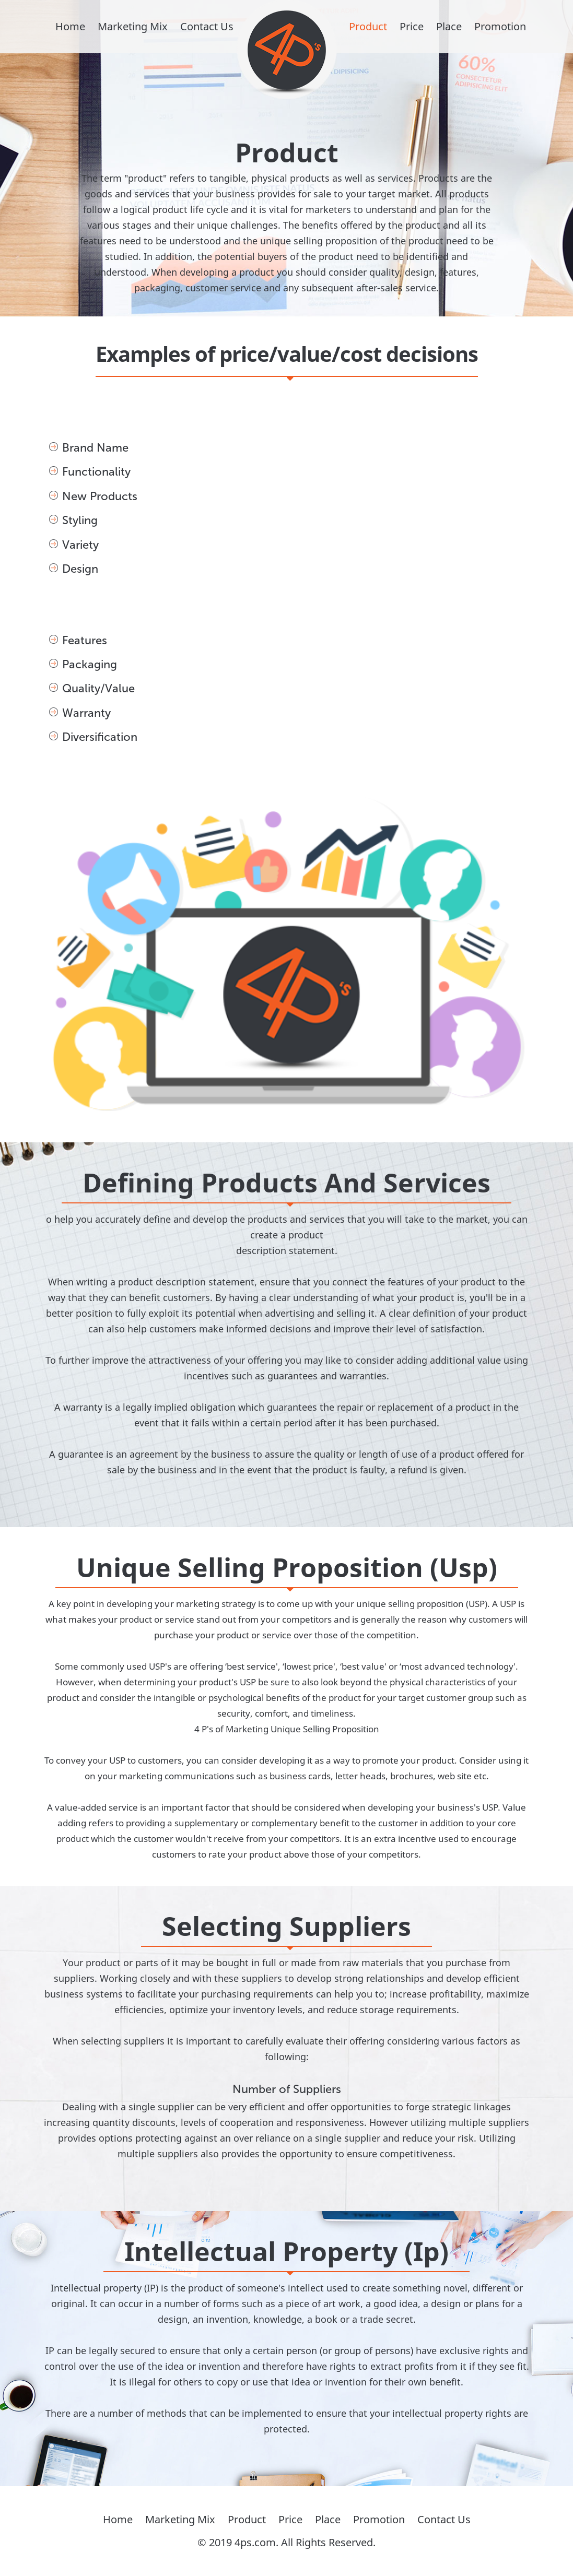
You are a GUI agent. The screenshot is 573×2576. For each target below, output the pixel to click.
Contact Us (206, 26)
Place (449, 26)
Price (412, 26)
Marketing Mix (133, 26)
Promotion (500, 26)
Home (70, 26)
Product (368, 26)
